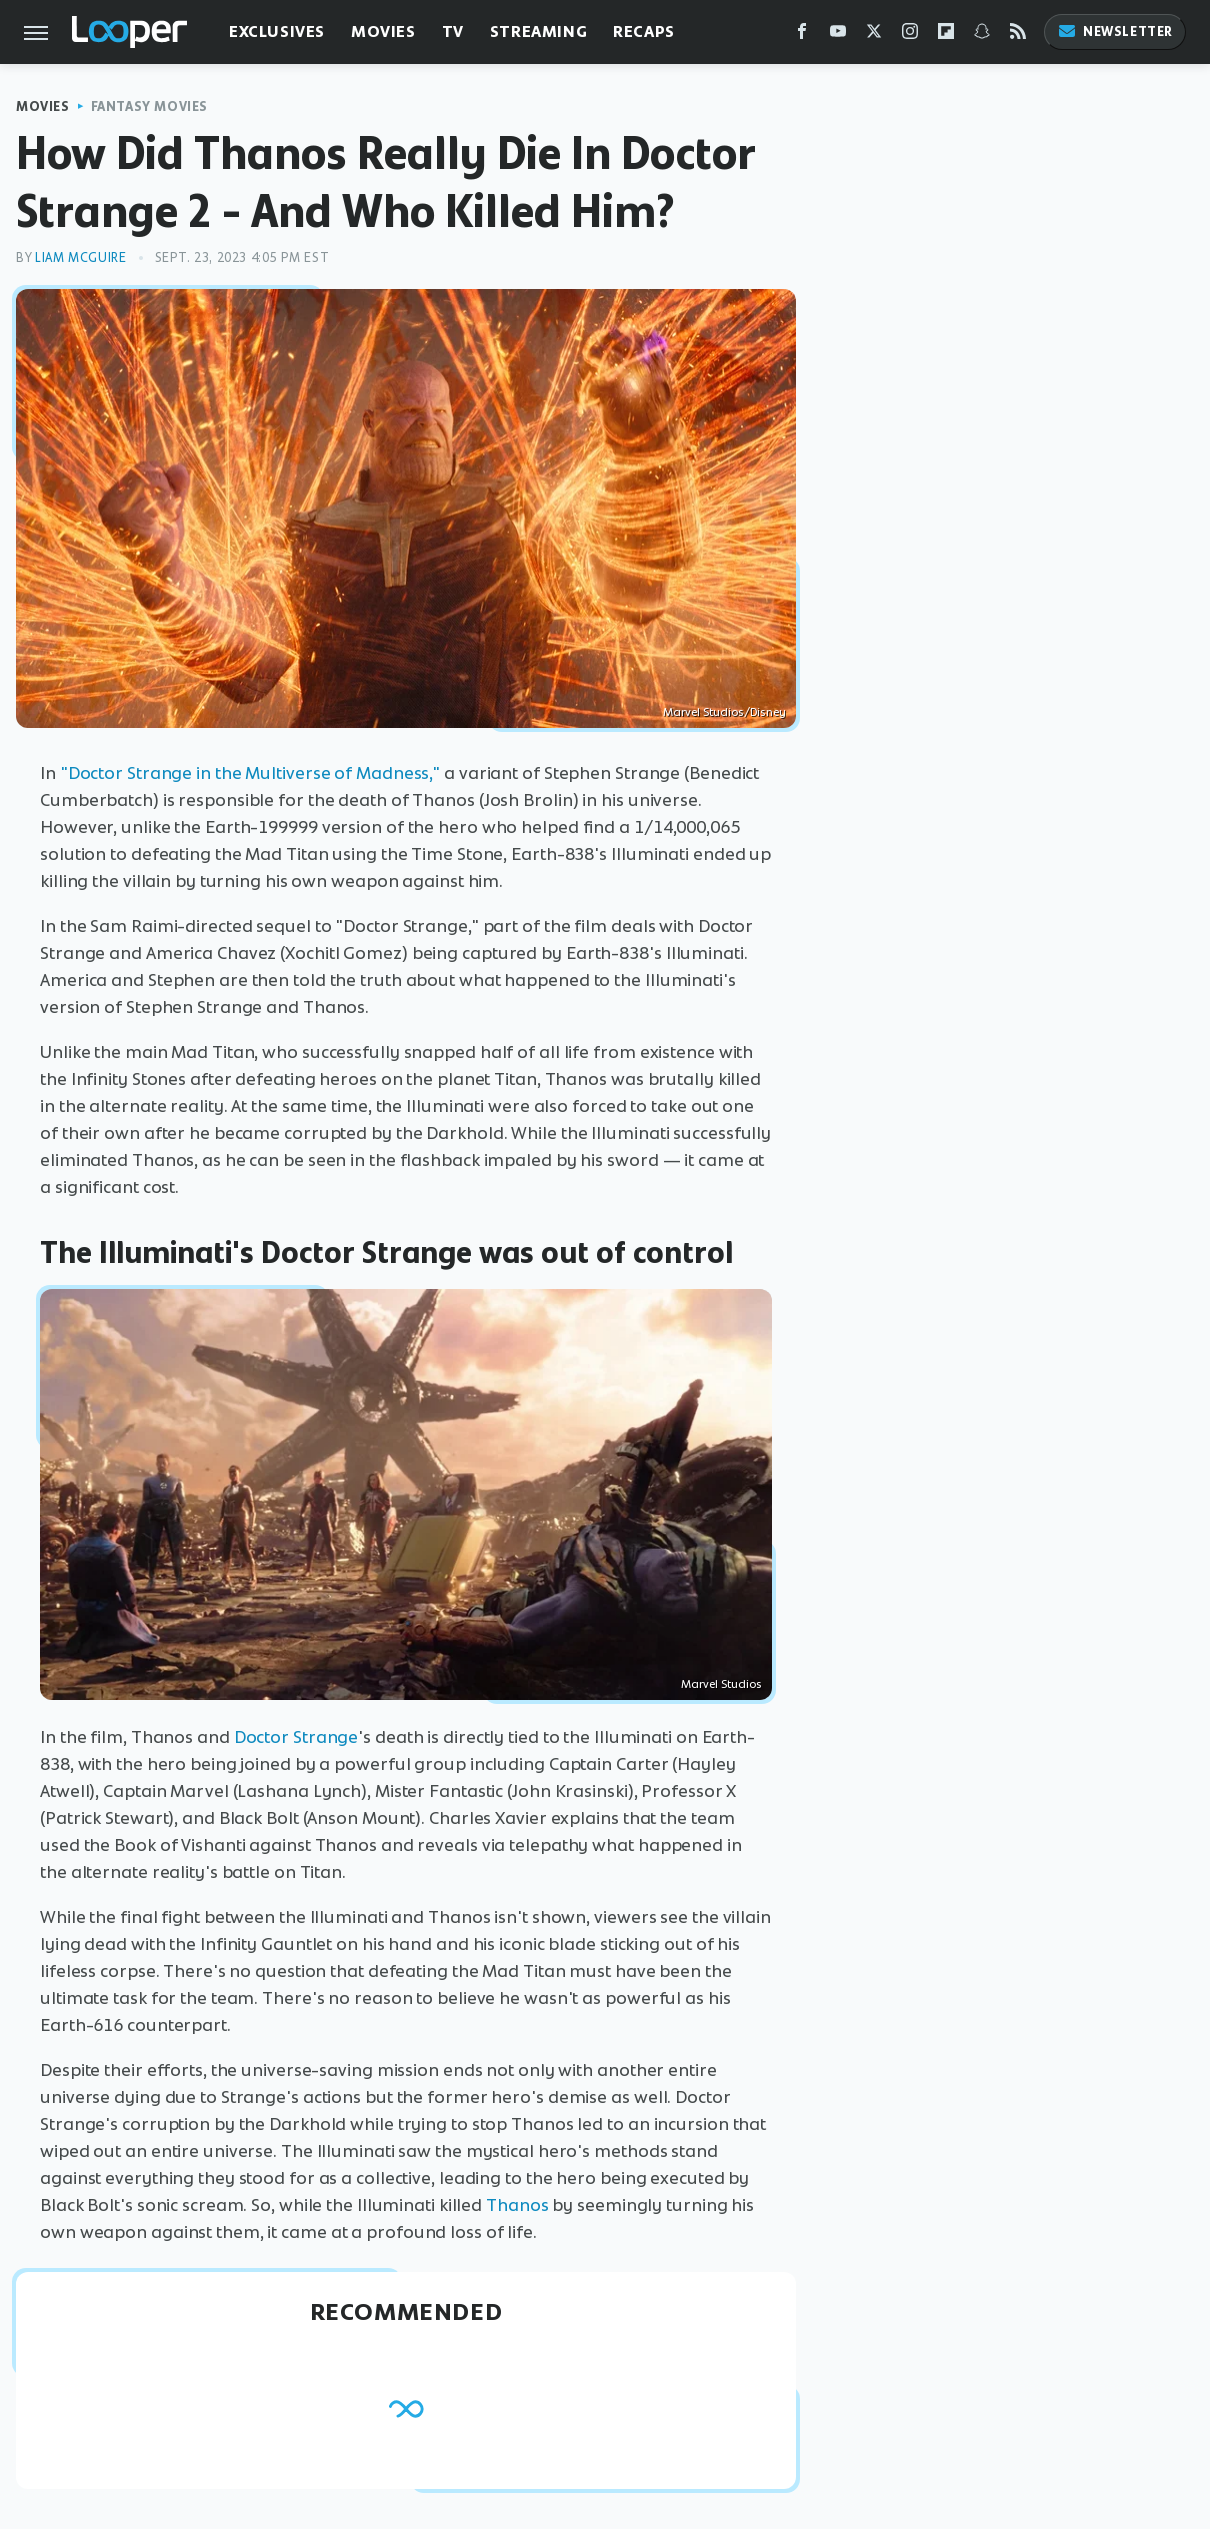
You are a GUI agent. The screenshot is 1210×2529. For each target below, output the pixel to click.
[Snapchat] (982, 35)
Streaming (538, 31)
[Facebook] (802, 35)
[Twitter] (874, 35)
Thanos (517, 2205)
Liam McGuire (80, 257)
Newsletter (1115, 31)
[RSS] (1018, 35)
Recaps (644, 31)
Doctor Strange (296, 1737)
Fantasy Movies (149, 106)
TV (453, 31)
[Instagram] (910, 35)
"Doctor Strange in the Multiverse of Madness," (250, 773)
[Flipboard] (946, 35)
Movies (383, 31)
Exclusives (277, 31)
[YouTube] (838, 35)
